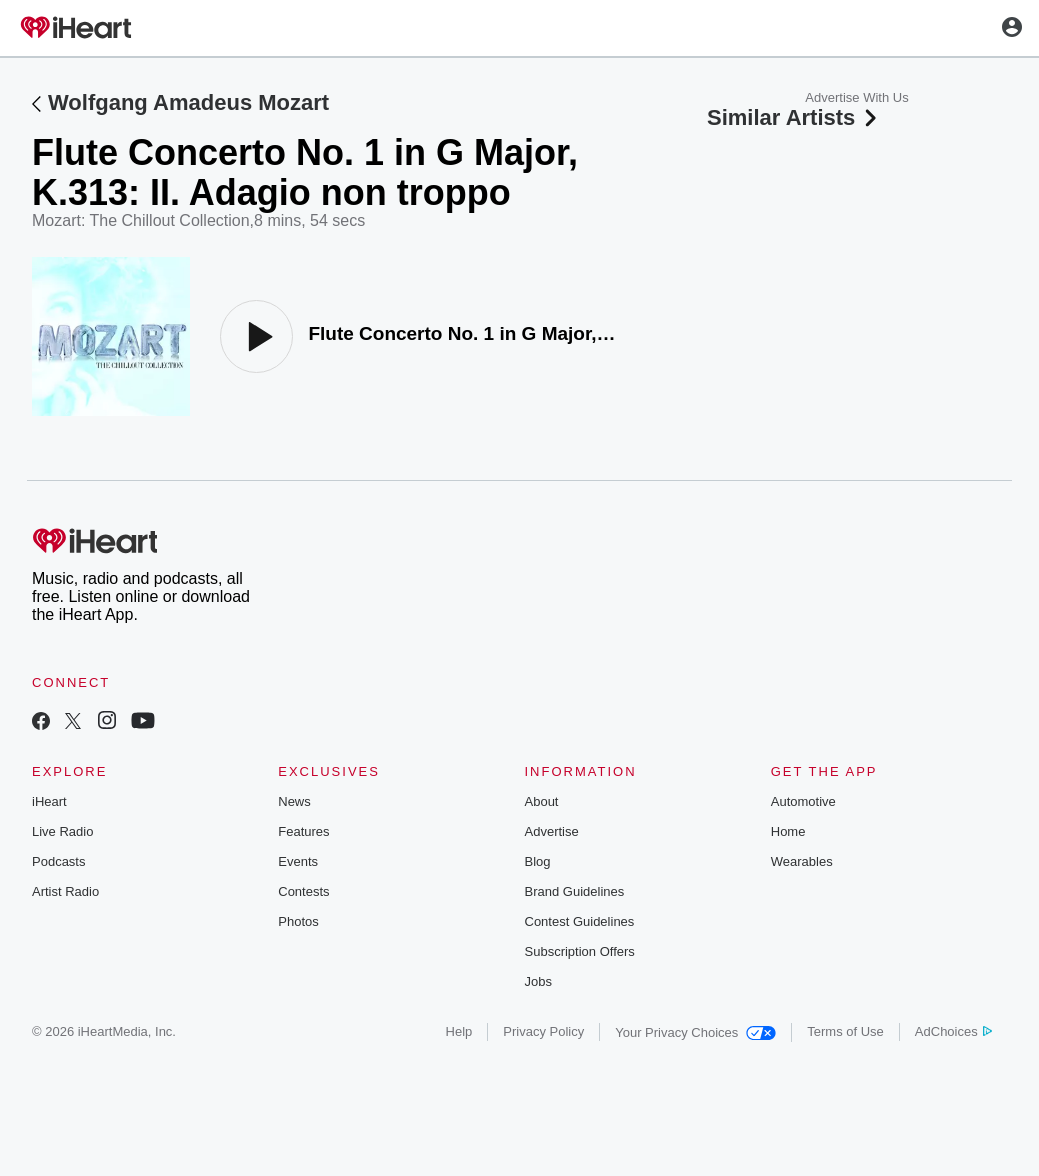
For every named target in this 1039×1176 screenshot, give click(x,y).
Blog (538, 861)
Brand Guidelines (575, 891)
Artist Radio (65, 891)
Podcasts (58, 861)
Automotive (803, 801)
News (294, 801)
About (542, 801)
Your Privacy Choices (695, 1032)
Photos (298, 921)
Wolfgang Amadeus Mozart (188, 102)
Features (303, 831)
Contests (303, 891)
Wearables (802, 861)
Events (298, 861)
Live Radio (62, 831)
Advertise (552, 831)
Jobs (538, 981)
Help (459, 1031)
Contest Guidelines (580, 921)
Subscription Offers (580, 951)
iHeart (49, 801)
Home (788, 831)
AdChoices (953, 1031)
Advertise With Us (856, 97)
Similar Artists (794, 117)
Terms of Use (845, 1031)
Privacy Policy (543, 1031)
